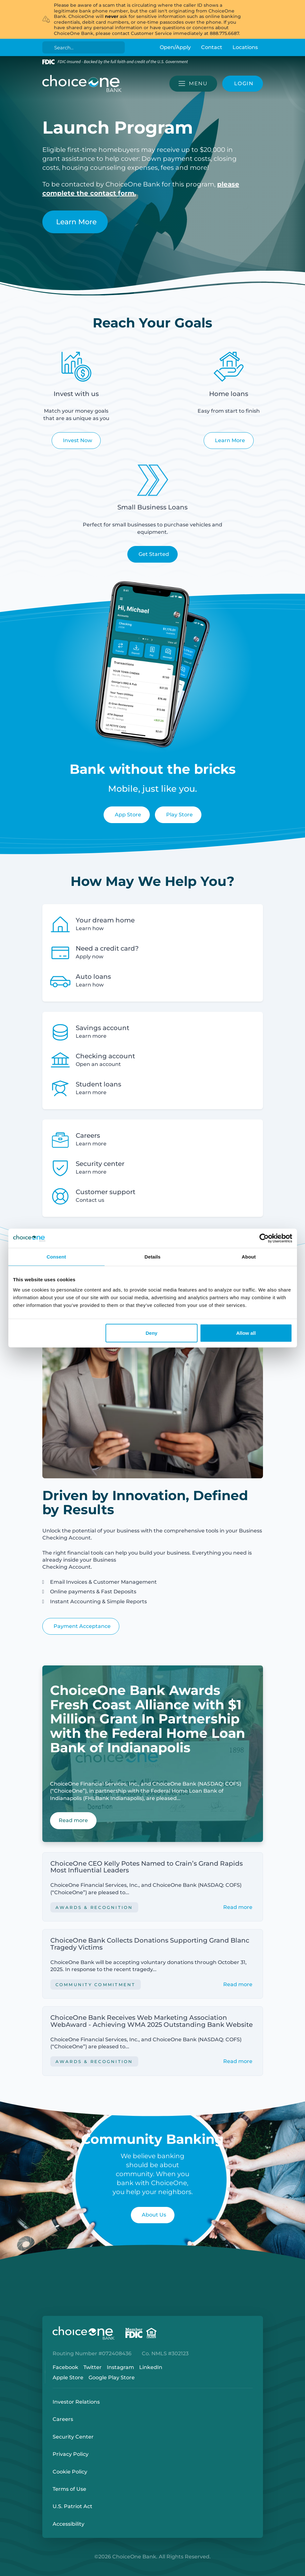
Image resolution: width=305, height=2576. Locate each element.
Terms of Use (69, 2489)
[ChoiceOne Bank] (82, 84)
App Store (128, 815)
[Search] (84, 47)
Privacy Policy (71, 2454)
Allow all (246, 1332)
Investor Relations (76, 2402)
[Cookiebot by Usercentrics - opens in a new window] (264, 1238)
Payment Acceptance (82, 1626)
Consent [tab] (56, 1256)
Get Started (154, 554)
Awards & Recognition (94, 1907)
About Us (154, 2215)
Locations (245, 47)
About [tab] (249, 1256)
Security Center (73, 2437)
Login (5, 2571)
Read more (237, 1907)
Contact (211, 47)
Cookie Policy (70, 2472)
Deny (151, 1332)
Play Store (179, 815)
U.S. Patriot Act (72, 2506)
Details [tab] (153, 1256)
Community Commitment (95, 1984)
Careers (63, 2419)
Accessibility (68, 2524)
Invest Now (77, 440)
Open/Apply (175, 47)
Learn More (76, 222)
